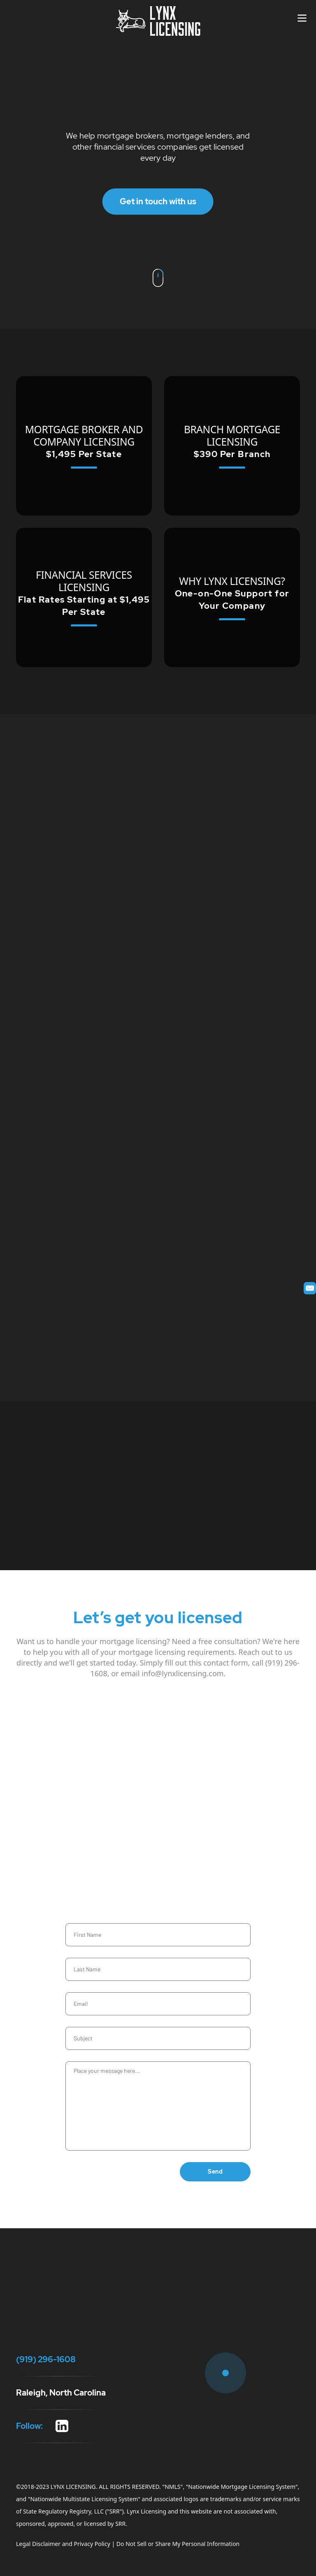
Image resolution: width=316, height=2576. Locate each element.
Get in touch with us (158, 201)
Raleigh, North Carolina (61, 2392)
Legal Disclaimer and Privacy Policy (63, 2544)
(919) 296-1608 (26, 108)
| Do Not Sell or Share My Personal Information (175, 2544)
